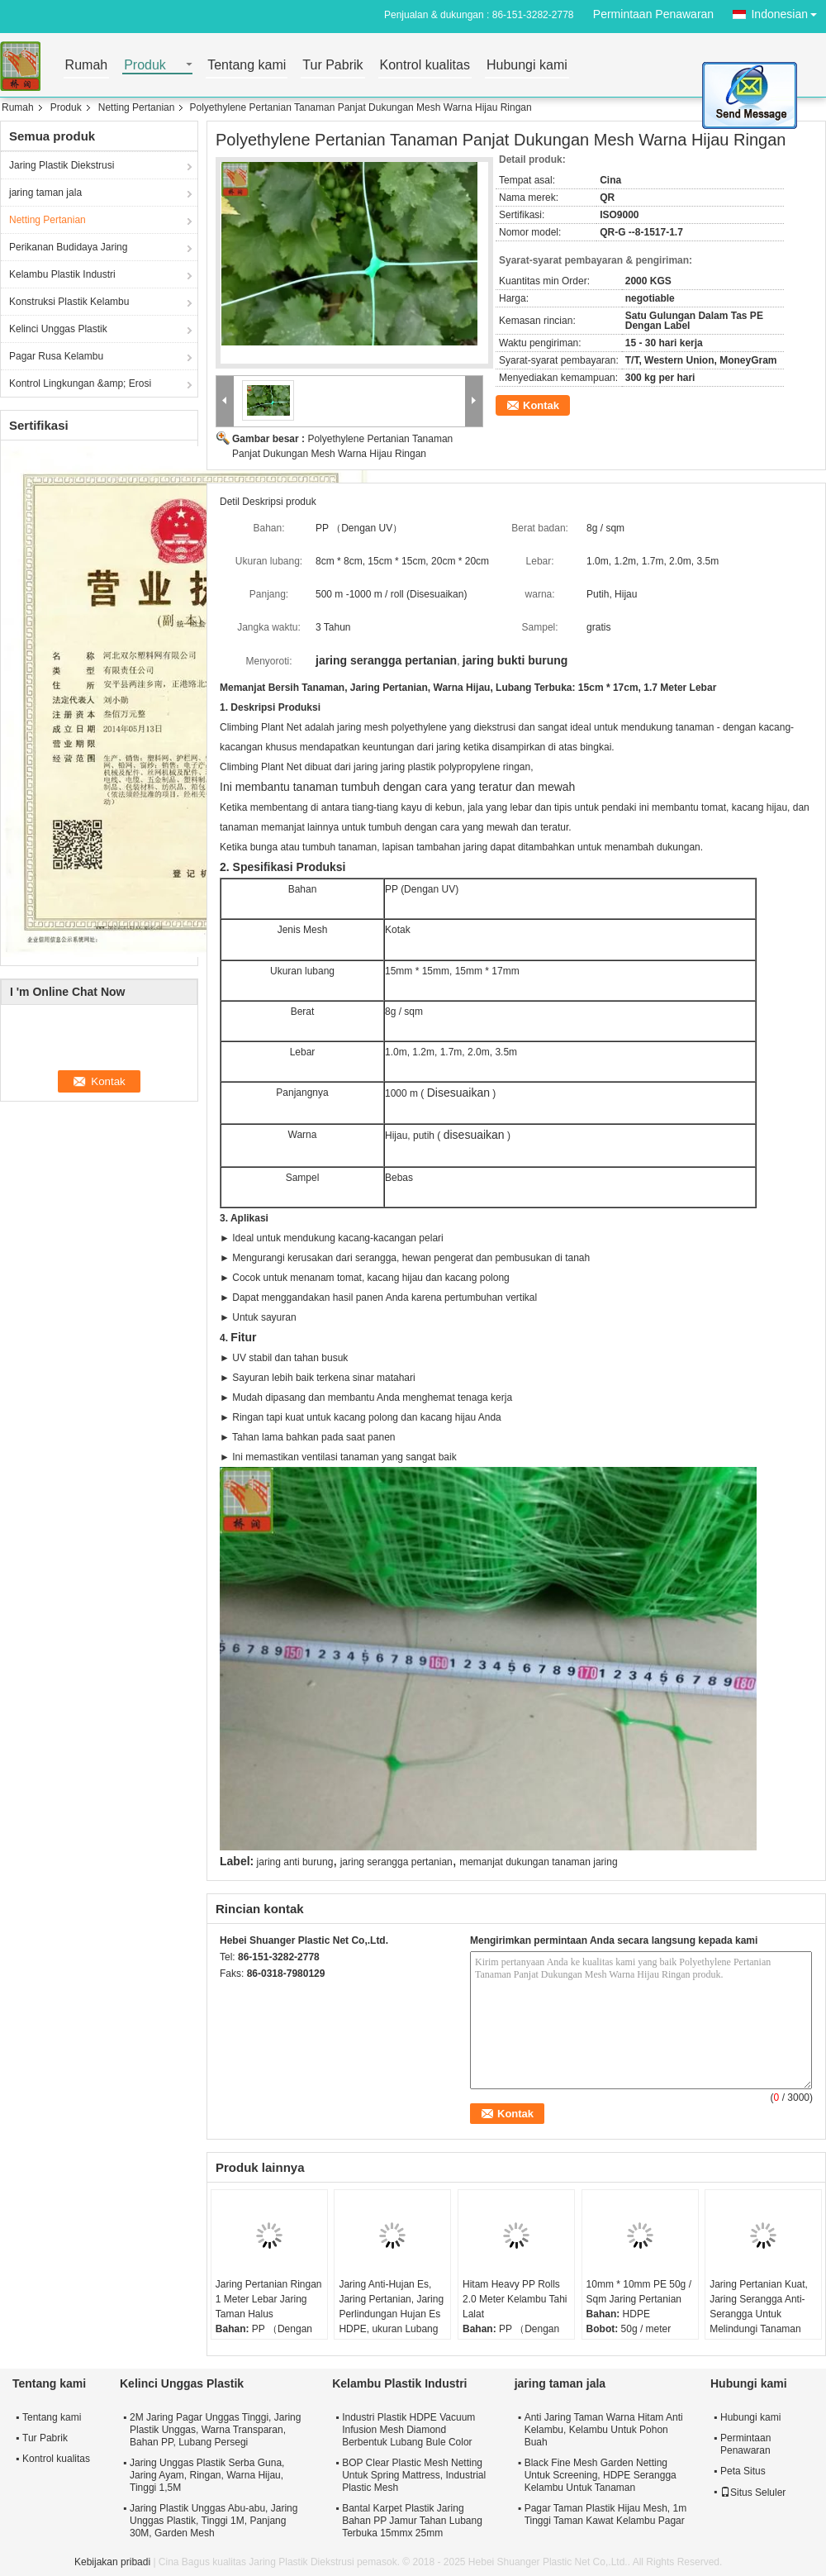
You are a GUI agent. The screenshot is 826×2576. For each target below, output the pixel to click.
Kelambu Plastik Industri (62, 274)
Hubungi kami (527, 66)
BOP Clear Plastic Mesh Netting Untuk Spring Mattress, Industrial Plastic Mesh (414, 2475)
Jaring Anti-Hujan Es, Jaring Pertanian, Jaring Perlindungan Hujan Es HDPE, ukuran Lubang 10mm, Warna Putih (391, 2314)
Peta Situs (743, 2471)
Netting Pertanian (136, 107)
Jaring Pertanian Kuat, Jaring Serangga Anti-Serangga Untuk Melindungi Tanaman (759, 2306)
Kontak (541, 405)
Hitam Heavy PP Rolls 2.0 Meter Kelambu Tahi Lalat (515, 2299)
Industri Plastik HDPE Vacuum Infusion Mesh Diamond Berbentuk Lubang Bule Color (408, 2430)
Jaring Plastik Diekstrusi (61, 165)
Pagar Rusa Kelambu (56, 356)
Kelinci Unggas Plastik (58, 329)
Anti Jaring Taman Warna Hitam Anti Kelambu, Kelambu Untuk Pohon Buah (604, 2430)
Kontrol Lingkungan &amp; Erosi (80, 383)
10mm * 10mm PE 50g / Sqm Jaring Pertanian (638, 2291)
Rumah (86, 66)
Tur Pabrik (332, 66)
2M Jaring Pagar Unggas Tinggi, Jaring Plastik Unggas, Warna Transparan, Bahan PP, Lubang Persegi (215, 2430)
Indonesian (788, 11)
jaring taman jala (45, 192)
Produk (145, 66)
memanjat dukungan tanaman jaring (538, 1862)
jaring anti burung (295, 1862)
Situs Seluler (753, 2492)
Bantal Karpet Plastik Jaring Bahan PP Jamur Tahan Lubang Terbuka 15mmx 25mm (412, 2520)
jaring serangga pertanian (396, 1862)
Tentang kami (246, 66)
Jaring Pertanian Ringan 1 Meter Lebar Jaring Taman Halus (269, 2299)
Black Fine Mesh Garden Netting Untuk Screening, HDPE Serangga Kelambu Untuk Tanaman (600, 2475)
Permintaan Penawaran (653, 14)
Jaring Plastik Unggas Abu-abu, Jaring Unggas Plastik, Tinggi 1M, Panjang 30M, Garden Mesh (213, 2520)
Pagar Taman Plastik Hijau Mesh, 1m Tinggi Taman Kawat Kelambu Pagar (606, 2514)
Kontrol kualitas (425, 66)
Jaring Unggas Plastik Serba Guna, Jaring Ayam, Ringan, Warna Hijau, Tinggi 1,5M (207, 2475)
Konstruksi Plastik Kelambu (69, 301)
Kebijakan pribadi (112, 2562)
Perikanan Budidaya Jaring (68, 247)
